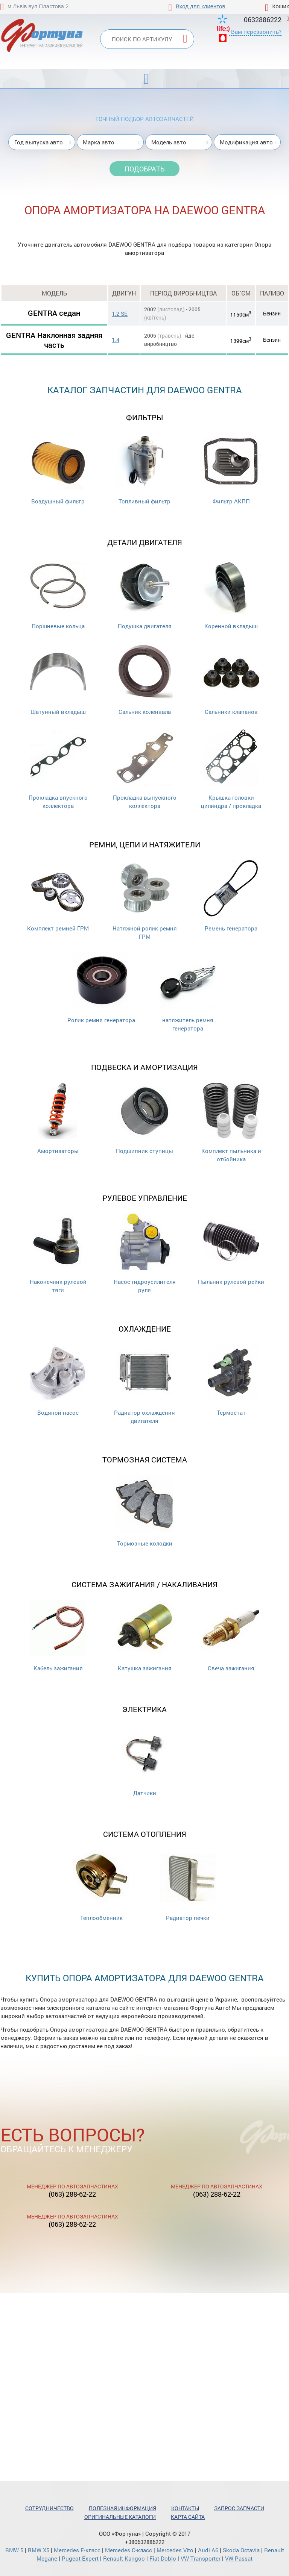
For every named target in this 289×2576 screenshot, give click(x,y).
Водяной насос (58, 1380)
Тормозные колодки (144, 1511)
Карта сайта (188, 2516)
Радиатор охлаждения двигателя (144, 1384)
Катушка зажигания (144, 1636)
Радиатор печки (188, 1885)
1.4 (115, 340)
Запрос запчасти (239, 2508)
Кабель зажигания (58, 1636)
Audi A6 (208, 2550)
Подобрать (144, 168)
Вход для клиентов (200, 6)
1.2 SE (120, 313)
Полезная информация (122, 2508)
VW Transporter (201, 2558)
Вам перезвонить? (256, 31)
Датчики (144, 1761)
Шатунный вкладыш (58, 679)
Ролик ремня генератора (101, 988)
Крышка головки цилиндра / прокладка (231, 769)
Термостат (231, 1380)
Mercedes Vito (175, 2550)
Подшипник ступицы (144, 1119)
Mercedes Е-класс (77, 2550)
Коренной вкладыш (231, 594)
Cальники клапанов (231, 679)
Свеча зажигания (231, 1636)
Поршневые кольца (58, 594)
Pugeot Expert (80, 2558)
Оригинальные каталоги (120, 2516)
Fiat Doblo (162, 2558)
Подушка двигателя (144, 594)
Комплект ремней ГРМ (58, 896)
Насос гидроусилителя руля (145, 1254)
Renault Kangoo (124, 2558)
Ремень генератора (231, 896)
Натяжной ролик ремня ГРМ (145, 900)
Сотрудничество (49, 2508)
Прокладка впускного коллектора (58, 769)
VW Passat (238, 2558)
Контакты (185, 2508)
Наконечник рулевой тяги (58, 1254)
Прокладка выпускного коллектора (144, 769)
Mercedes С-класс (128, 2550)
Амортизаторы (58, 1119)
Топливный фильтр (144, 469)
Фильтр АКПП (231, 469)
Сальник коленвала (144, 679)
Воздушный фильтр (58, 469)
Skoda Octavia (241, 2550)
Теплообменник (101, 1885)
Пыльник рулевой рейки (231, 1249)
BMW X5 (38, 2550)
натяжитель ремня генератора (188, 992)
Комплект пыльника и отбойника (231, 1123)
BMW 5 (14, 2550)
